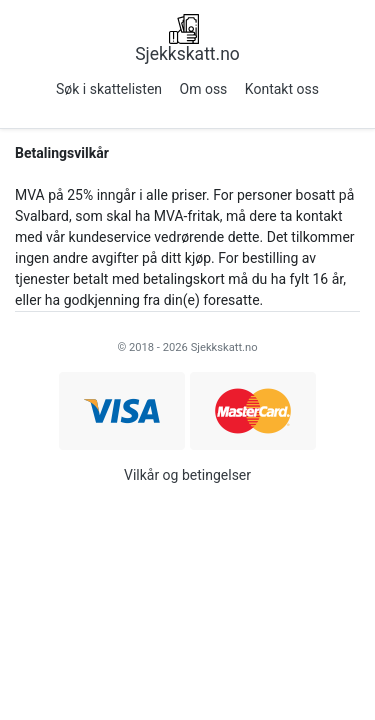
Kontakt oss (282, 89)
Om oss (204, 89)
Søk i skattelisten (109, 89)
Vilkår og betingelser (187, 475)
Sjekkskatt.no (187, 54)
